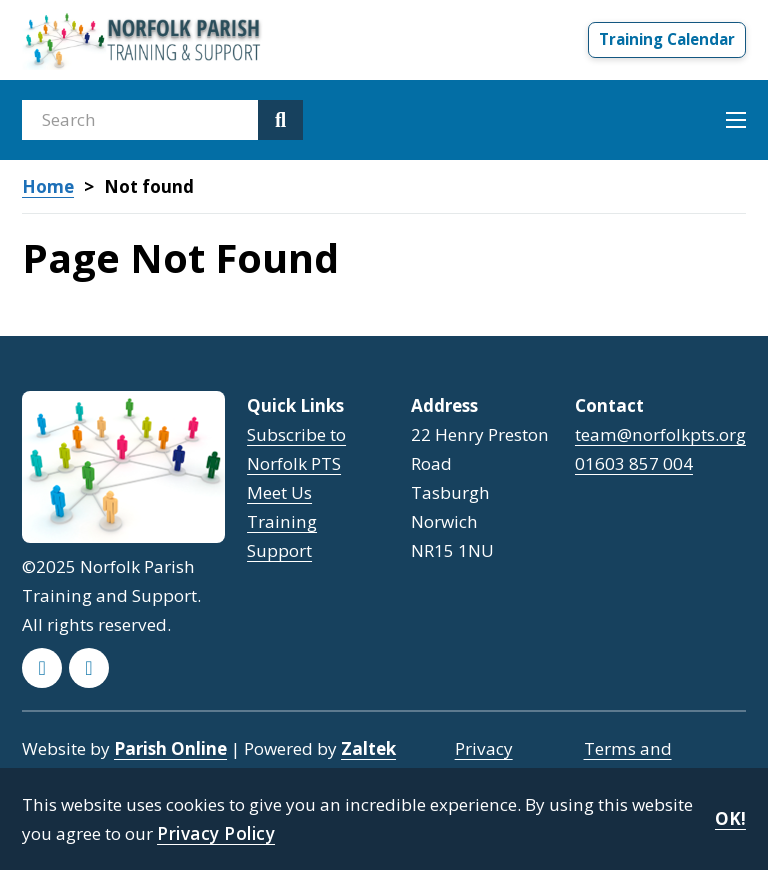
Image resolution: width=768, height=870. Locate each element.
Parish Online (170, 748)
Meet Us (279, 492)
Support (279, 550)
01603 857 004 (634, 464)
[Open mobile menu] (736, 120)
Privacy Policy (216, 833)
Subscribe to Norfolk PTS (296, 449)
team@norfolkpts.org (660, 434)
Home (48, 187)
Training (282, 521)
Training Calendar (667, 39)
